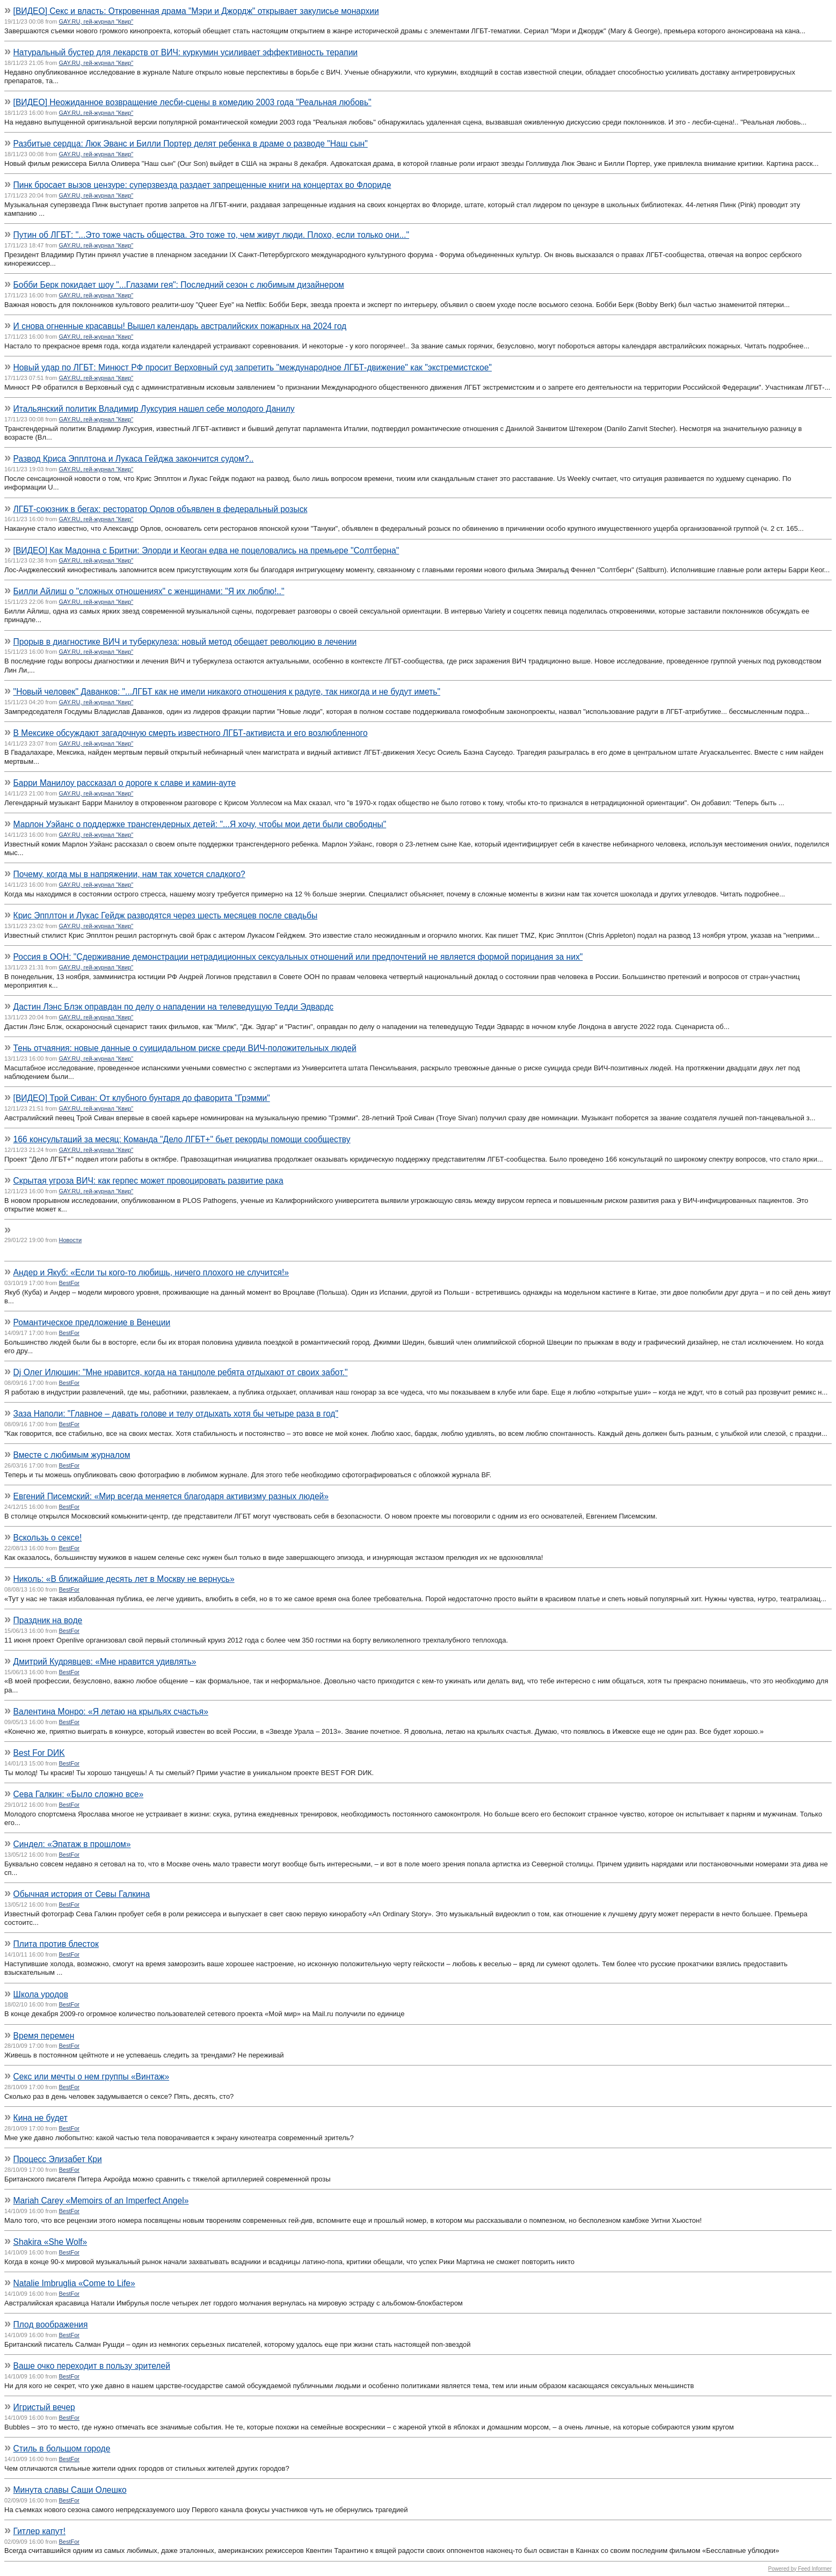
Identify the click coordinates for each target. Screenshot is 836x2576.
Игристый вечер (44, 2407)
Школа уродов (40, 1994)
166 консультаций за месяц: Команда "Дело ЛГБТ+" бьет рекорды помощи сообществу (182, 1139)
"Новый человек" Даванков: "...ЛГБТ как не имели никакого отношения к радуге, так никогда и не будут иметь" (226, 691)
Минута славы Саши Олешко (70, 2489)
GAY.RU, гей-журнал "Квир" (96, 21)
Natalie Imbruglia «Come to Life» (74, 2283)
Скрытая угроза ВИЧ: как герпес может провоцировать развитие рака (148, 1180)
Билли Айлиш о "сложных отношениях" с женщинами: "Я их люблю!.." (149, 591)
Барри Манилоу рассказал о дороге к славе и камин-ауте (124, 782)
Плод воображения (50, 2324)
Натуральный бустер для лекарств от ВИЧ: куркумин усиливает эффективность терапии (185, 52)
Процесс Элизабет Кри (57, 2159)
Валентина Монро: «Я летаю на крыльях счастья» (110, 1711)
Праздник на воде (48, 1620)
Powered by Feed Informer (800, 2569)
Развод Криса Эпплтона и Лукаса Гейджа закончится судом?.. (133, 458)
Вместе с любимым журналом (71, 1455)
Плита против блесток (56, 1944)
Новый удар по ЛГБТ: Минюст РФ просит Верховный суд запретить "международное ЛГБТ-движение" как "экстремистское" (252, 367)
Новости (70, 1240)
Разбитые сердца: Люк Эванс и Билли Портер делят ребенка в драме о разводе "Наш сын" (190, 143)
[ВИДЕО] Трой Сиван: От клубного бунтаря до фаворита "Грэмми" (141, 1098)
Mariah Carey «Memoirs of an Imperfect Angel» (101, 2200)
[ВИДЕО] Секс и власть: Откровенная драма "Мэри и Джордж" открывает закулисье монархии (196, 11)
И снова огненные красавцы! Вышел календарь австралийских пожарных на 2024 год (180, 326)
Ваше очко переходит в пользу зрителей (91, 2365)
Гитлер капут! (39, 2531)
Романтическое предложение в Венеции (92, 1322)
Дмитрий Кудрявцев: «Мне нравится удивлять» (105, 1661)
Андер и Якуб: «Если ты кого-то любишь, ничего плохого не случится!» (151, 1272)
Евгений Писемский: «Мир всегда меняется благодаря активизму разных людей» (171, 1496)
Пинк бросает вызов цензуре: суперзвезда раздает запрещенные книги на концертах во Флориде (202, 184)
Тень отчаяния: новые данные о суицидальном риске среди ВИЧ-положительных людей (185, 1048)
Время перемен (44, 2035)
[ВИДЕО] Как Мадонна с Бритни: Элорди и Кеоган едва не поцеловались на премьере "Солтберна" (206, 550)
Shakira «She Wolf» (50, 2241)
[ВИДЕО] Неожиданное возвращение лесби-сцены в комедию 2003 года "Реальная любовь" (192, 102)
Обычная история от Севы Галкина (81, 1894)
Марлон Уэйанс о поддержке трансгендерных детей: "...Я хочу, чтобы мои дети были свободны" (200, 824)
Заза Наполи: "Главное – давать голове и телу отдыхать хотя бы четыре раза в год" (175, 1413)
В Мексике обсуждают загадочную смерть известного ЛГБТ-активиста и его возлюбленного (190, 733)
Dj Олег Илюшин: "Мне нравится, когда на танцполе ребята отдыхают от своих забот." (180, 1372)
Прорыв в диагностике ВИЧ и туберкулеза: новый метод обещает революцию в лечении (185, 641)
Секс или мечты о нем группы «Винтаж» (91, 2076)
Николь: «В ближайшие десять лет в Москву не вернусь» (124, 1578)
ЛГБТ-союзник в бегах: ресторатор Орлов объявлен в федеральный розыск (160, 509)
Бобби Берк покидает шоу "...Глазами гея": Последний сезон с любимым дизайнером (178, 284)
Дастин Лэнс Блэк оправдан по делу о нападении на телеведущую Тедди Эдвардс (173, 1006)
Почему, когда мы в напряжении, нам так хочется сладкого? (129, 874)
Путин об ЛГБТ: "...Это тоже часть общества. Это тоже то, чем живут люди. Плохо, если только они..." (211, 234)
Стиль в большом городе (62, 2448)
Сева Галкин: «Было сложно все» (78, 1794)
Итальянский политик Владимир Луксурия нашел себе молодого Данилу (154, 408)
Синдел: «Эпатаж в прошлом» (72, 1844)
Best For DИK (39, 1752)
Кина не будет (40, 2117)
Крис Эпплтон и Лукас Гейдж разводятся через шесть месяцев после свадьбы (165, 915)
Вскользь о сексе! (47, 1537)
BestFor (69, 1283)
